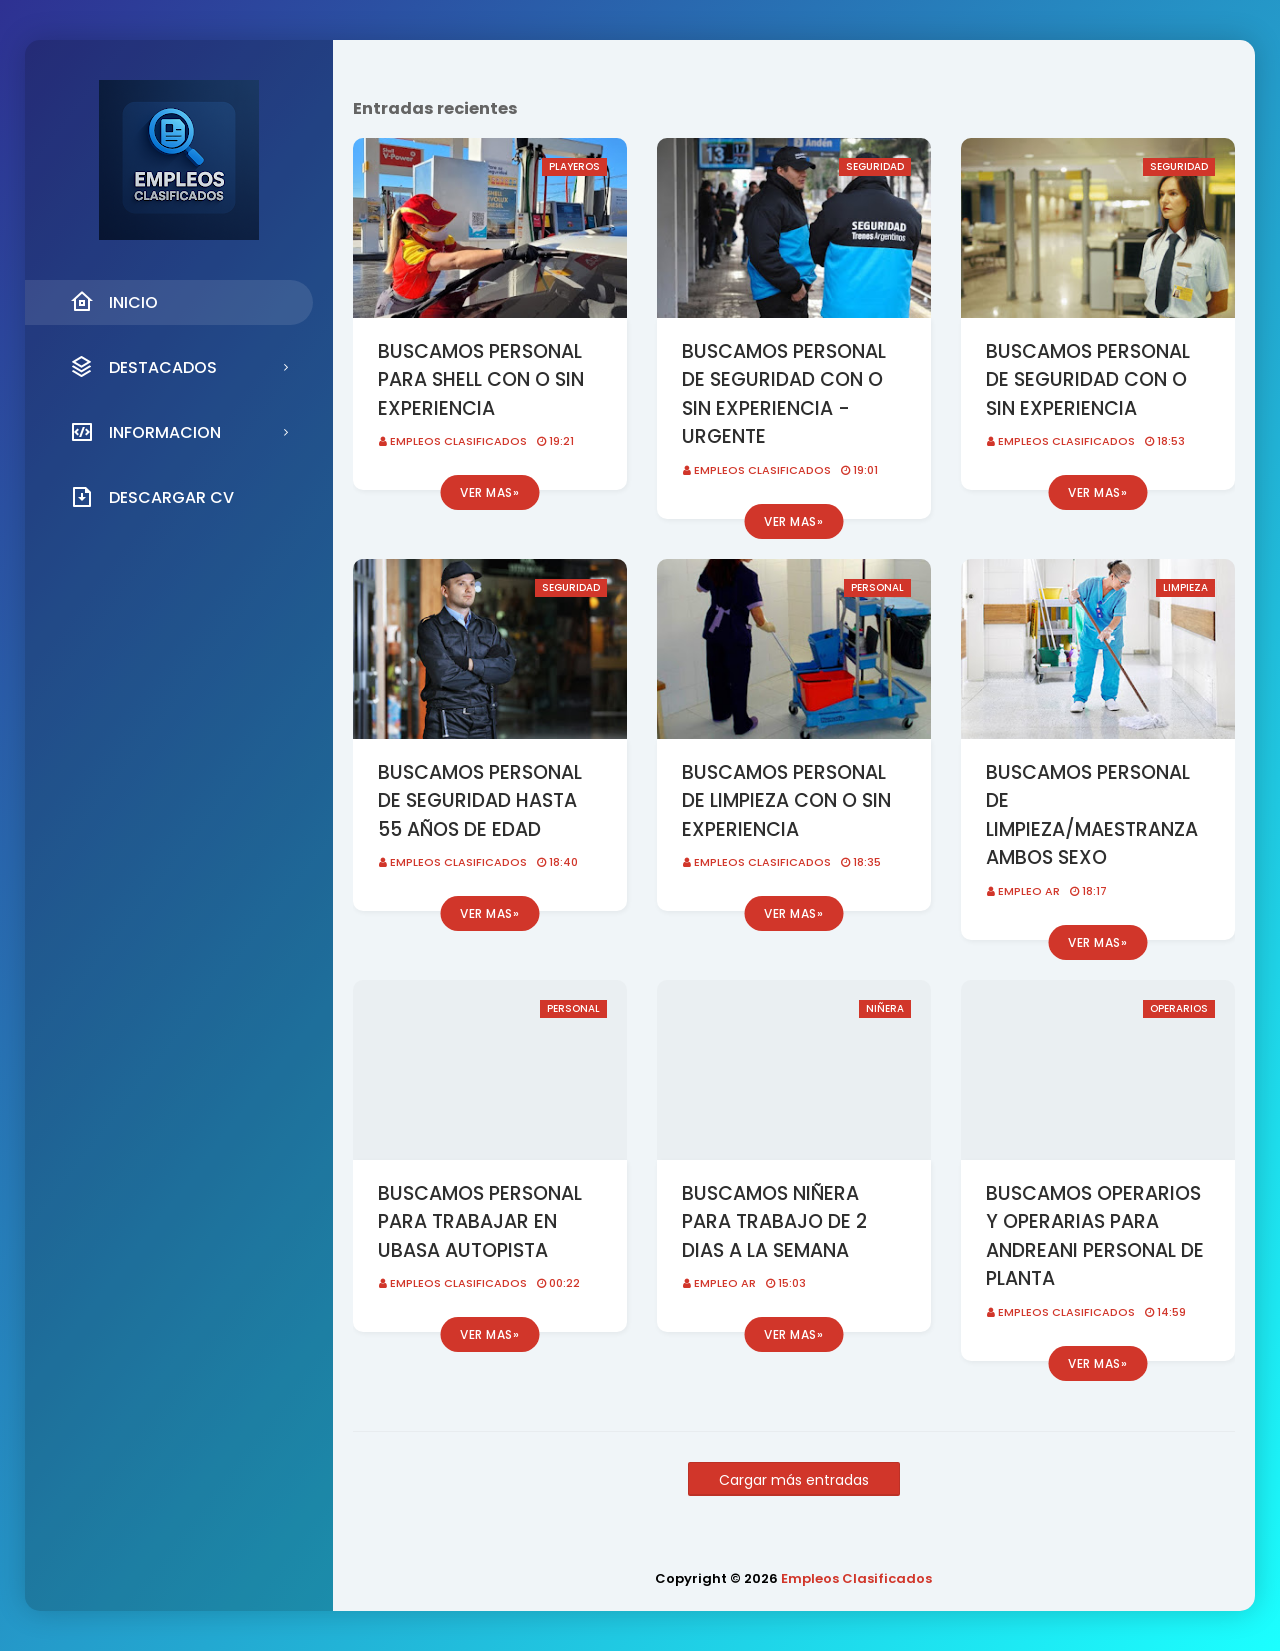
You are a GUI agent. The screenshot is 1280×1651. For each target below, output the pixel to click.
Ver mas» (489, 492)
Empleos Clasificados (458, 441)
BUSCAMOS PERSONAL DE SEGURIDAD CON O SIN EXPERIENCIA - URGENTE (784, 394)
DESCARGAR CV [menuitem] (152, 497)
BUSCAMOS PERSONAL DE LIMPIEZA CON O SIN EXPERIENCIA (786, 801)
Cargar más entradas (794, 1480)
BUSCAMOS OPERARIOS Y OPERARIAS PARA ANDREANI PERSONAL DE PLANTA (1095, 1236)
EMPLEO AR (1029, 891)
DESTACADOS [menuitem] (143, 367)
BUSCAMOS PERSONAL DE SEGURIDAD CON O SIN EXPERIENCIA (1088, 380)
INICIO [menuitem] (114, 302)
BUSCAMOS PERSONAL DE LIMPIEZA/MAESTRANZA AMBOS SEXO (1092, 815)
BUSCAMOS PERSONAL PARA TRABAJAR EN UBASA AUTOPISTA (480, 1222)
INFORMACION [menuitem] (145, 432)
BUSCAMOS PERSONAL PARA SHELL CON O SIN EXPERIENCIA (481, 380)
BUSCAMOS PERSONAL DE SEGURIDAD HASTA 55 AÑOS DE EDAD (480, 801)
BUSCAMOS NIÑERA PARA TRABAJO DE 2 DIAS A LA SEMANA (774, 1222)
